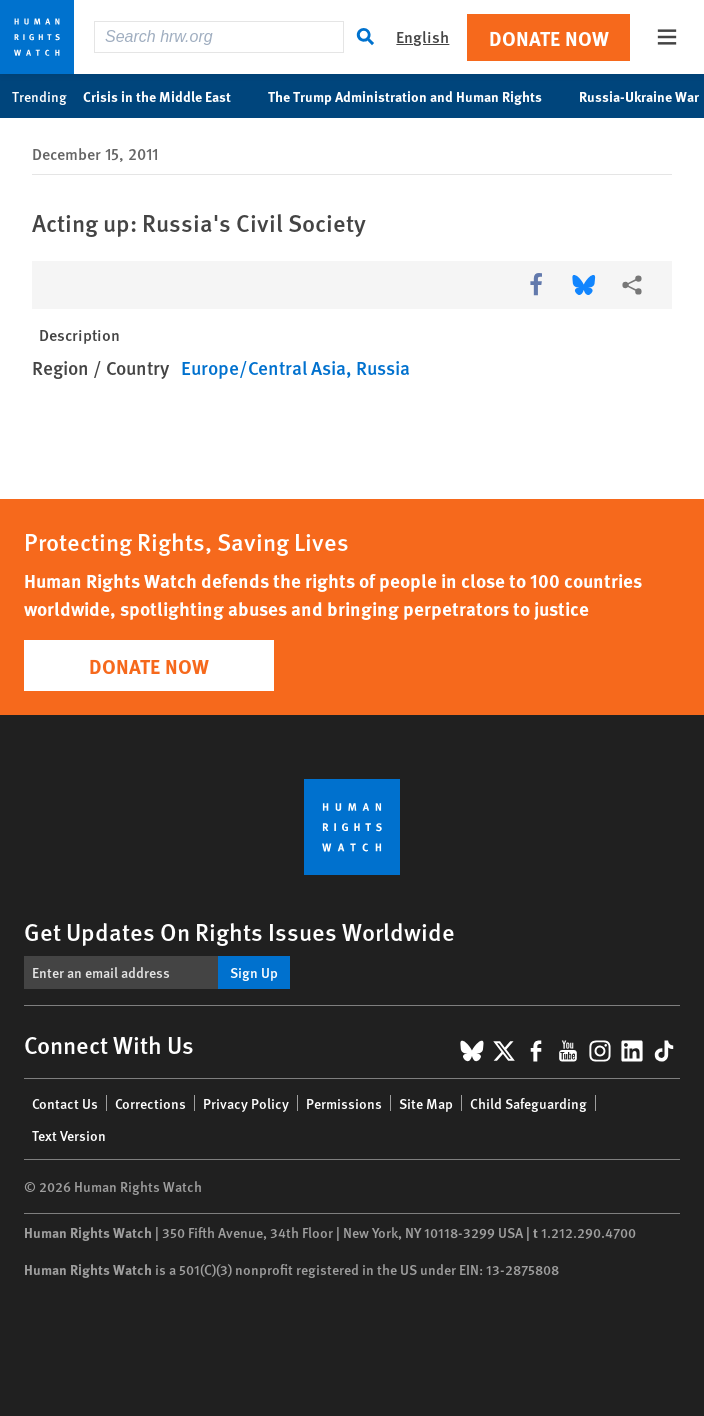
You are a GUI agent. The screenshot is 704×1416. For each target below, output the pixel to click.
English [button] (422, 36)
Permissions (344, 1103)
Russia (383, 367)
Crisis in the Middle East (167, 96)
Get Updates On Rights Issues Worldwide (239, 931)
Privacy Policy (246, 1103)
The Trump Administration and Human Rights (415, 96)
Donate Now (549, 37)
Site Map (426, 1103)
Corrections (150, 1103)
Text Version (69, 1135)
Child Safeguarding (528, 1103)
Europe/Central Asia (263, 367)
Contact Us (65, 1103)
